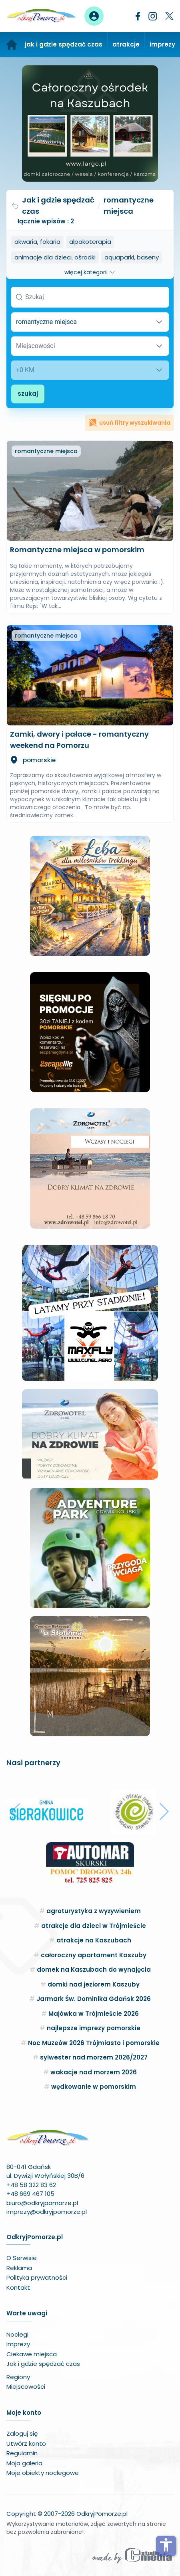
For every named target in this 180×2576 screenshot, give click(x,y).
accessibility (166, 2545)
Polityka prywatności (36, 2277)
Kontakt (18, 2287)
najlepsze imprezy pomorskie (93, 2028)
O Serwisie (21, 2258)
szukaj (28, 393)
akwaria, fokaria (37, 241)
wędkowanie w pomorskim (93, 2086)
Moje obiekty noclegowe (42, 2473)
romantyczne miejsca (46, 451)
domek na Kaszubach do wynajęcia (94, 1969)
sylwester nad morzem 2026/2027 (94, 2057)
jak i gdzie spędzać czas (63, 44)
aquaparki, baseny (131, 257)
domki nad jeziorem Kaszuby (94, 1984)
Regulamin (22, 2453)
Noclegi (17, 2334)
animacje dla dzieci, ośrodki (55, 257)
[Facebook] (138, 16)
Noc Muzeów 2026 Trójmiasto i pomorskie (94, 2043)
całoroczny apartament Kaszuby (93, 1955)
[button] (15, 1812)
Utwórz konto (26, 2443)
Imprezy (18, 2344)
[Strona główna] (11, 44)
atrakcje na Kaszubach (93, 1940)
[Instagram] (152, 16)
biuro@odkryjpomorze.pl (42, 2203)
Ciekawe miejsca (31, 2354)
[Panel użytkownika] (94, 16)
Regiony (18, 2377)
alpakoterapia (90, 241)
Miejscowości (25, 2386)
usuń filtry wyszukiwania (129, 422)
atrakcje (126, 44)
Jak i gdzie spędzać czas (52, 205)
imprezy (162, 44)
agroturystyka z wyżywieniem (93, 1911)
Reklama (19, 2268)
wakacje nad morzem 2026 (93, 2072)
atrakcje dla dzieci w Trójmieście (93, 1926)
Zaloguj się (22, 2433)
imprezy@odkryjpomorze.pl (46, 2211)
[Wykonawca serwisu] (132, 2555)
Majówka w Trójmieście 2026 (93, 2013)
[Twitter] (169, 16)
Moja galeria (24, 2463)
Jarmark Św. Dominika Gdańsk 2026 (93, 1999)
